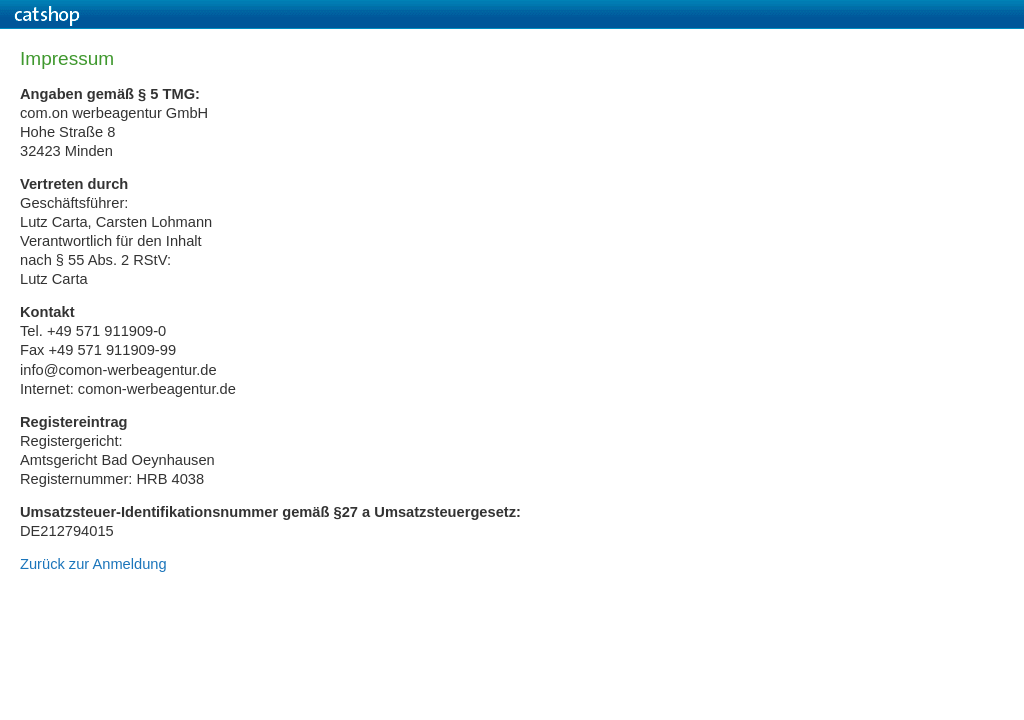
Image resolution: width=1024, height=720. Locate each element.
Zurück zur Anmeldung (93, 564)
